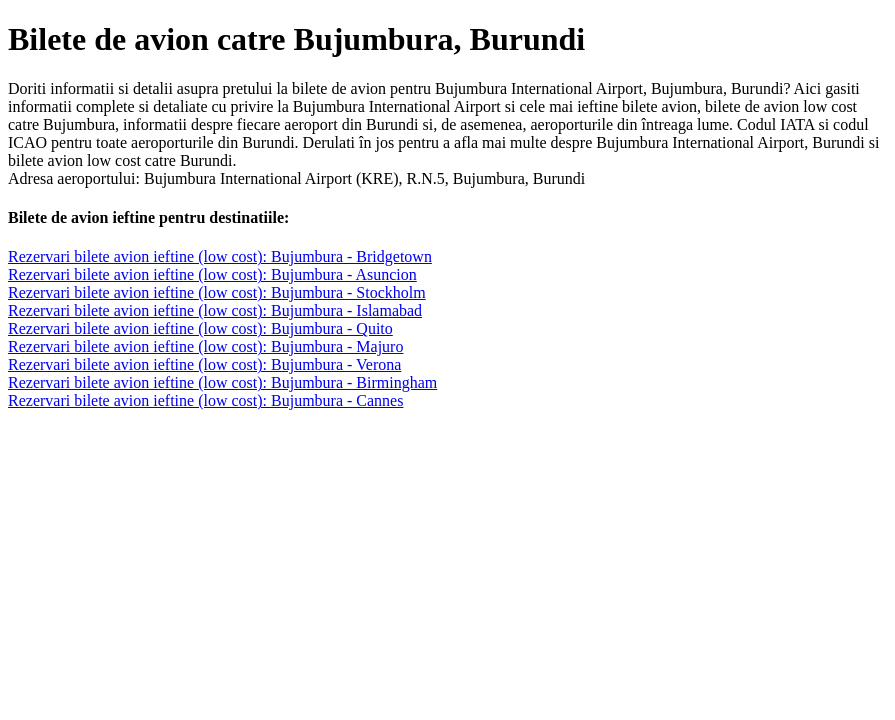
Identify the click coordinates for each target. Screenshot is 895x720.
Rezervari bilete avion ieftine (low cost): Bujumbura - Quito (200, 328)
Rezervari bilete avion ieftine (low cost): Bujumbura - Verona (204, 364)
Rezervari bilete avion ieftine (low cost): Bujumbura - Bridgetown (220, 256)
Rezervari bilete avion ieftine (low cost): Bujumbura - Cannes (205, 400)
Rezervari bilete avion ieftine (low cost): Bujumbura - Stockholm (217, 292)
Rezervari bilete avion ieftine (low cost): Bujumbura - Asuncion (212, 274)
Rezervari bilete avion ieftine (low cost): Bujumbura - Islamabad (215, 310)
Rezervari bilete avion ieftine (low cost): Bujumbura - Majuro (205, 346)
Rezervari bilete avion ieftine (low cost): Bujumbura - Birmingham (222, 382)
